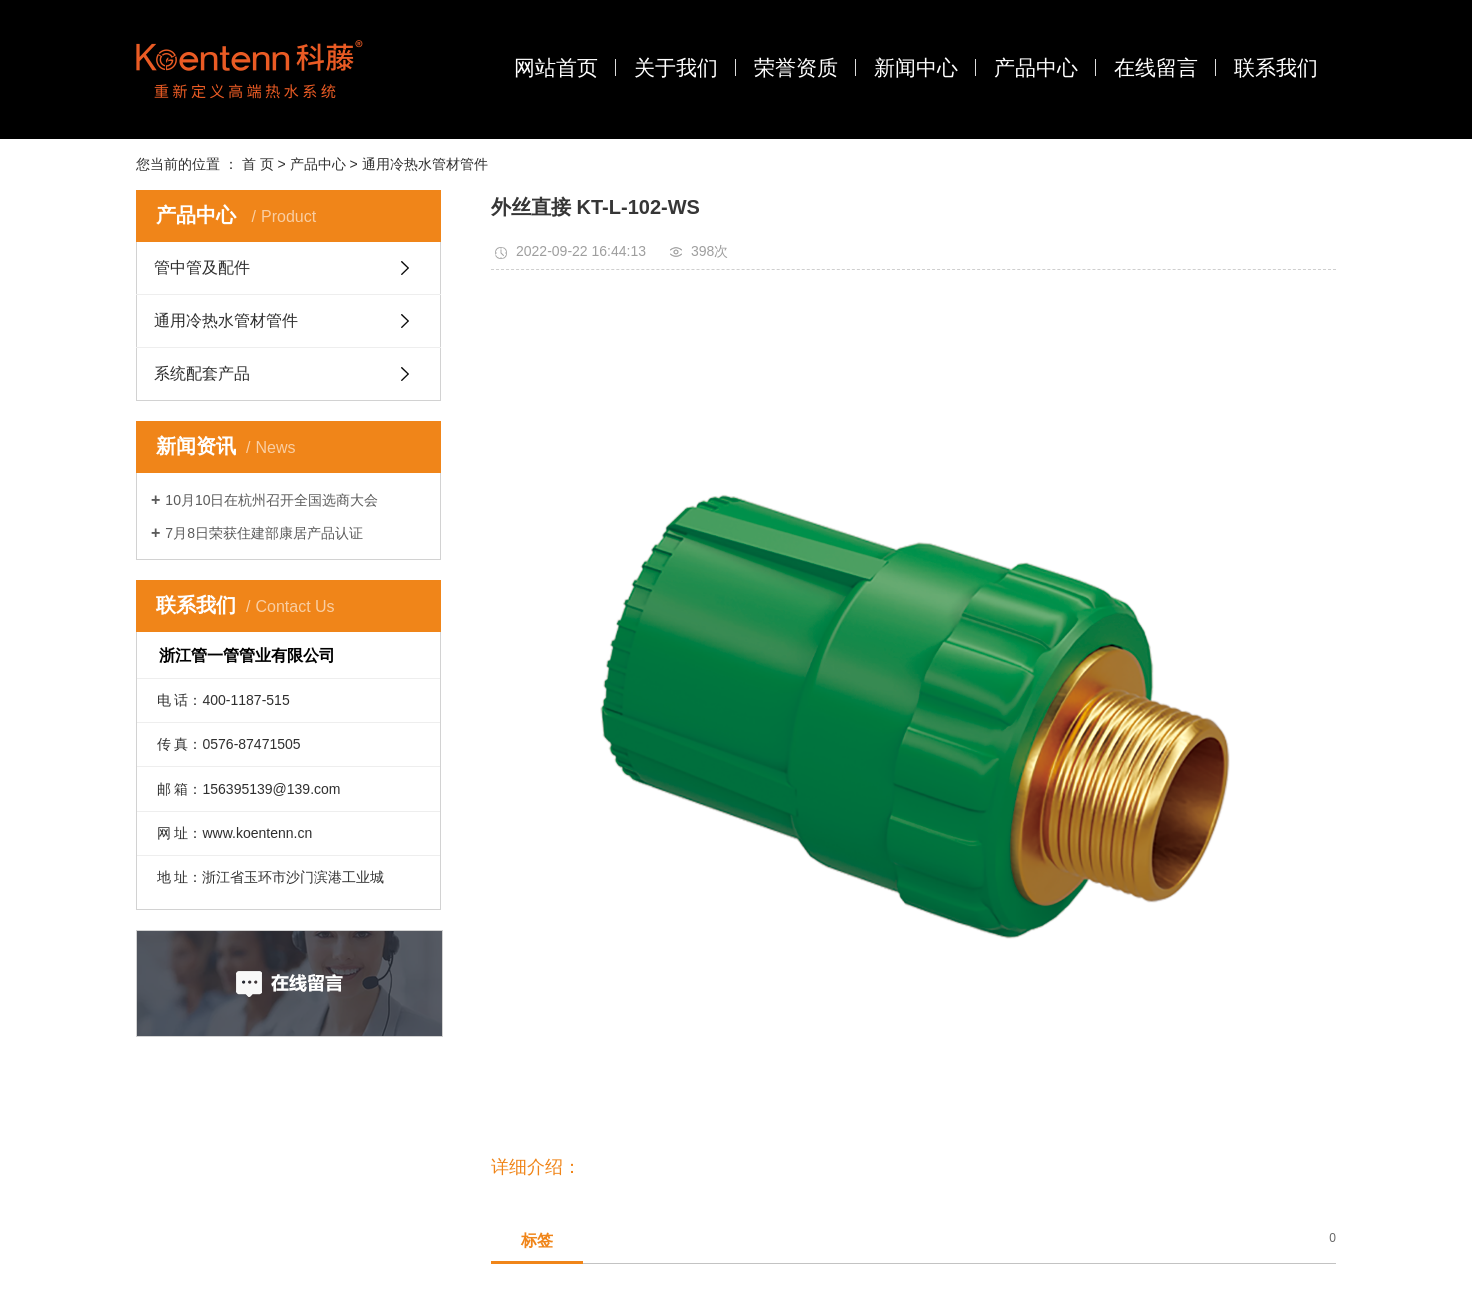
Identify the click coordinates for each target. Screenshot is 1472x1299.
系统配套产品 (202, 373)
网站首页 (556, 67)
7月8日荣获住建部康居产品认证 (264, 533)
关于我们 (676, 67)
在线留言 (1156, 67)
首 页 (258, 164)
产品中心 (1036, 67)
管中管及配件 (202, 267)
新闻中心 (916, 67)
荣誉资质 (796, 67)
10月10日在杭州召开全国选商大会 (271, 500)
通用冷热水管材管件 (425, 164)
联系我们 (1276, 67)
